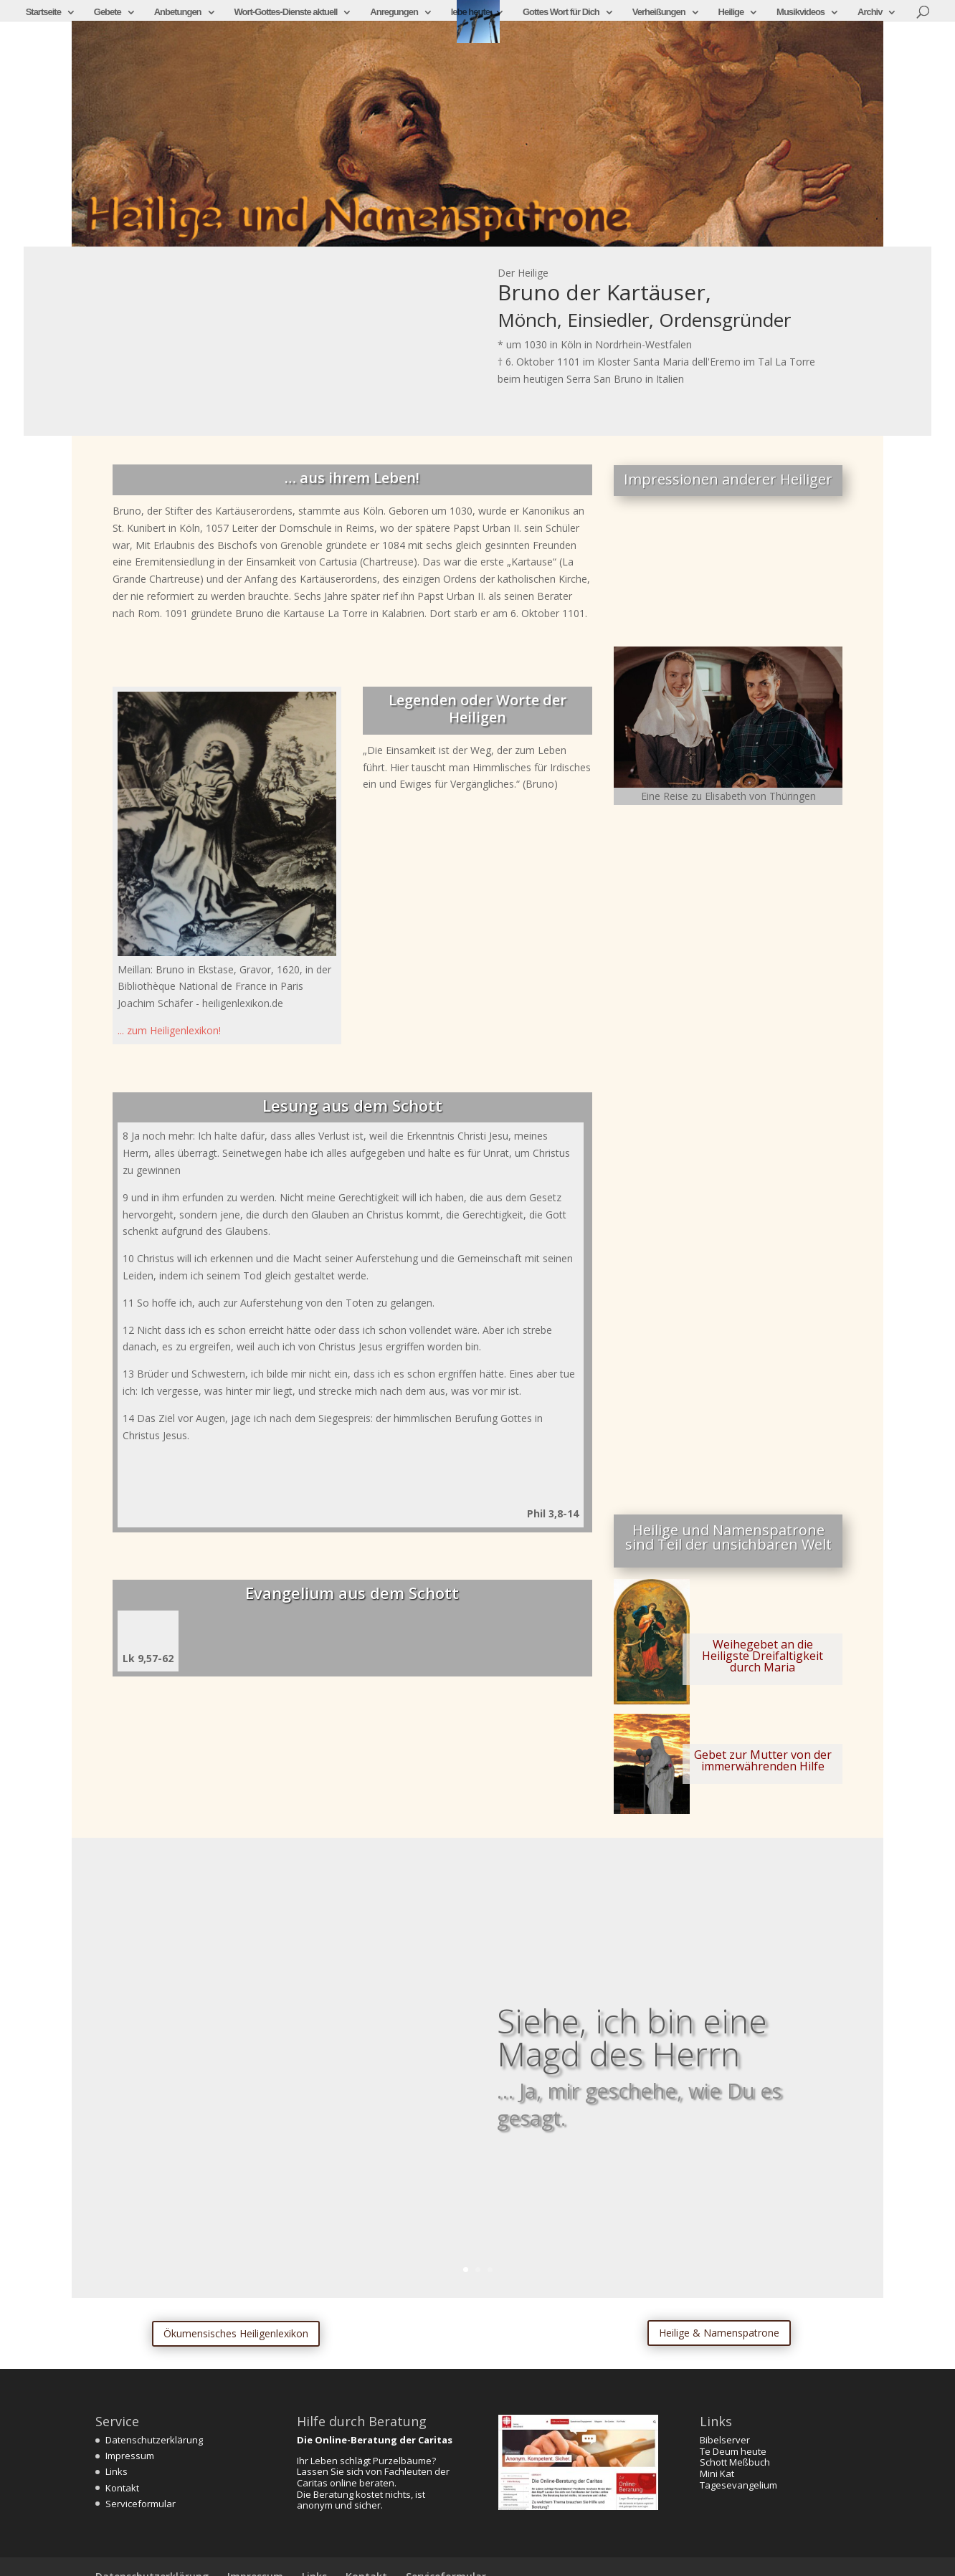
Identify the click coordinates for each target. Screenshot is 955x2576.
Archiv (869, 12)
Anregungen (394, 12)
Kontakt (122, 2487)
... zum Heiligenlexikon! (169, 1030)
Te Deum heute (733, 2451)
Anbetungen (177, 12)
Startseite (43, 12)
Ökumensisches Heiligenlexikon (235, 2333)
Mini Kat (717, 2473)
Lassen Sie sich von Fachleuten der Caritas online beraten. (373, 2477)
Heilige (731, 12)
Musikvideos (800, 12)
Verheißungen (658, 12)
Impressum (129, 2455)
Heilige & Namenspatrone (719, 2332)
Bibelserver (725, 2439)
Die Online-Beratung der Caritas (374, 2439)
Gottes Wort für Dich (561, 12)
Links (116, 2471)
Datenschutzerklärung (154, 2439)
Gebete (107, 12)
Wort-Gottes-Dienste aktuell (285, 12)
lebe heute (470, 12)
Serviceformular (140, 2503)
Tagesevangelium (738, 2485)
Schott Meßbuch (735, 2462)
